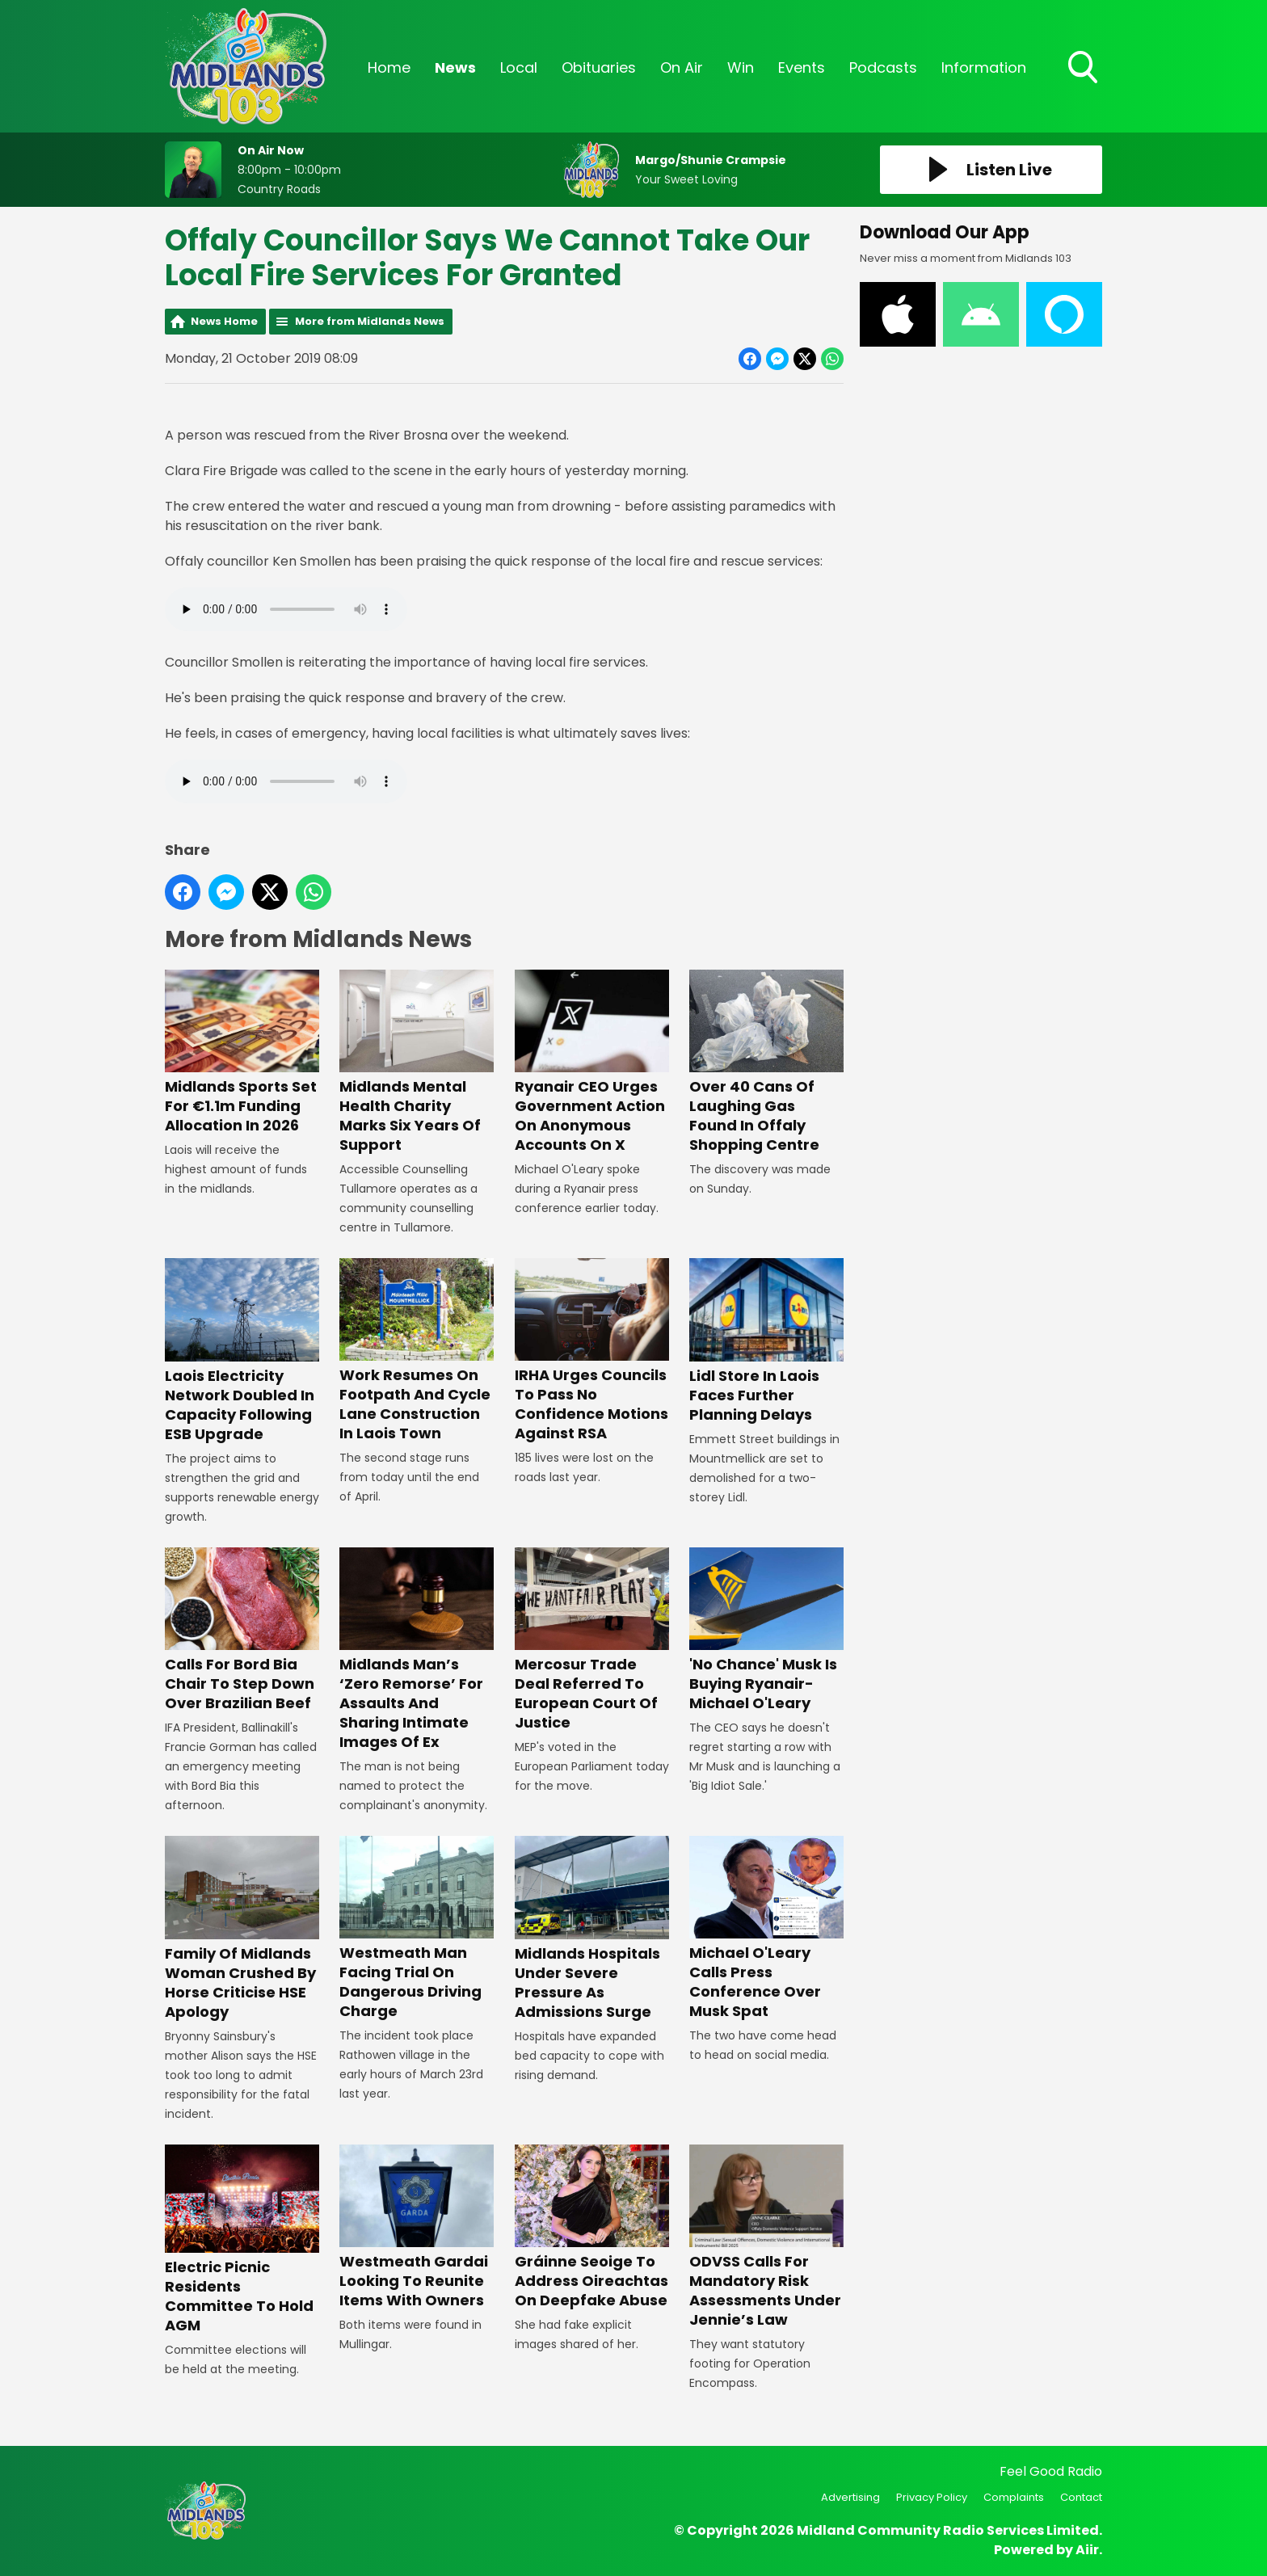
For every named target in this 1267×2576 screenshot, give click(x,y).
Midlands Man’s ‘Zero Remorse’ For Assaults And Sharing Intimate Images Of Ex (416, 1649)
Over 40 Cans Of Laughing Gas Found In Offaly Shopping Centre (766, 1062)
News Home (224, 321)
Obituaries (599, 67)
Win (740, 67)
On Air (681, 67)
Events (801, 67)
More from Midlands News (369, 321)
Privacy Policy (931, 2497)
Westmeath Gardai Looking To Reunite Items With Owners (416, 2227)
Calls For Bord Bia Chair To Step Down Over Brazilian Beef (242, 1630)
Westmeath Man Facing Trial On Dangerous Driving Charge (416, 1928)
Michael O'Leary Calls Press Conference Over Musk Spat (766, 1928)
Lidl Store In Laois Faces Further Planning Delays (766, 1341)
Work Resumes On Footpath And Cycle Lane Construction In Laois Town (416, 1350)
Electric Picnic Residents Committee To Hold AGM (242, 2240)
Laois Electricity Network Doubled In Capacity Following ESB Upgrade (242, 1350)
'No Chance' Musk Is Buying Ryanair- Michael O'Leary (766, 1630)
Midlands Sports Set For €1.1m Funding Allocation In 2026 (242, 1052)
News (455, 67)
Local (518, 67)
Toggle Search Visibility (1084, 68)
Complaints (1013, 2497)
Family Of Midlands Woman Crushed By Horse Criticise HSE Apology (242, 1928)
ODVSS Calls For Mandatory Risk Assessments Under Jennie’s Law (766, 2237)
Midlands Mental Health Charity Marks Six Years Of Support (416, 1062)
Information (983, 67)
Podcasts (883, 67)
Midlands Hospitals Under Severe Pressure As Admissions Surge (592, 1928)
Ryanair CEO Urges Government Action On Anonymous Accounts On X (592, 1062)
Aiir (1087, 2549)
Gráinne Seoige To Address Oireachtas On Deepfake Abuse (592, 2227)
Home (389, 67)
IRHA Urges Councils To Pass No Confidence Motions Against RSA (592, 1350)
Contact (1081, 2497)
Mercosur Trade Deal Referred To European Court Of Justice (592, 1639)
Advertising (850, 2497)
